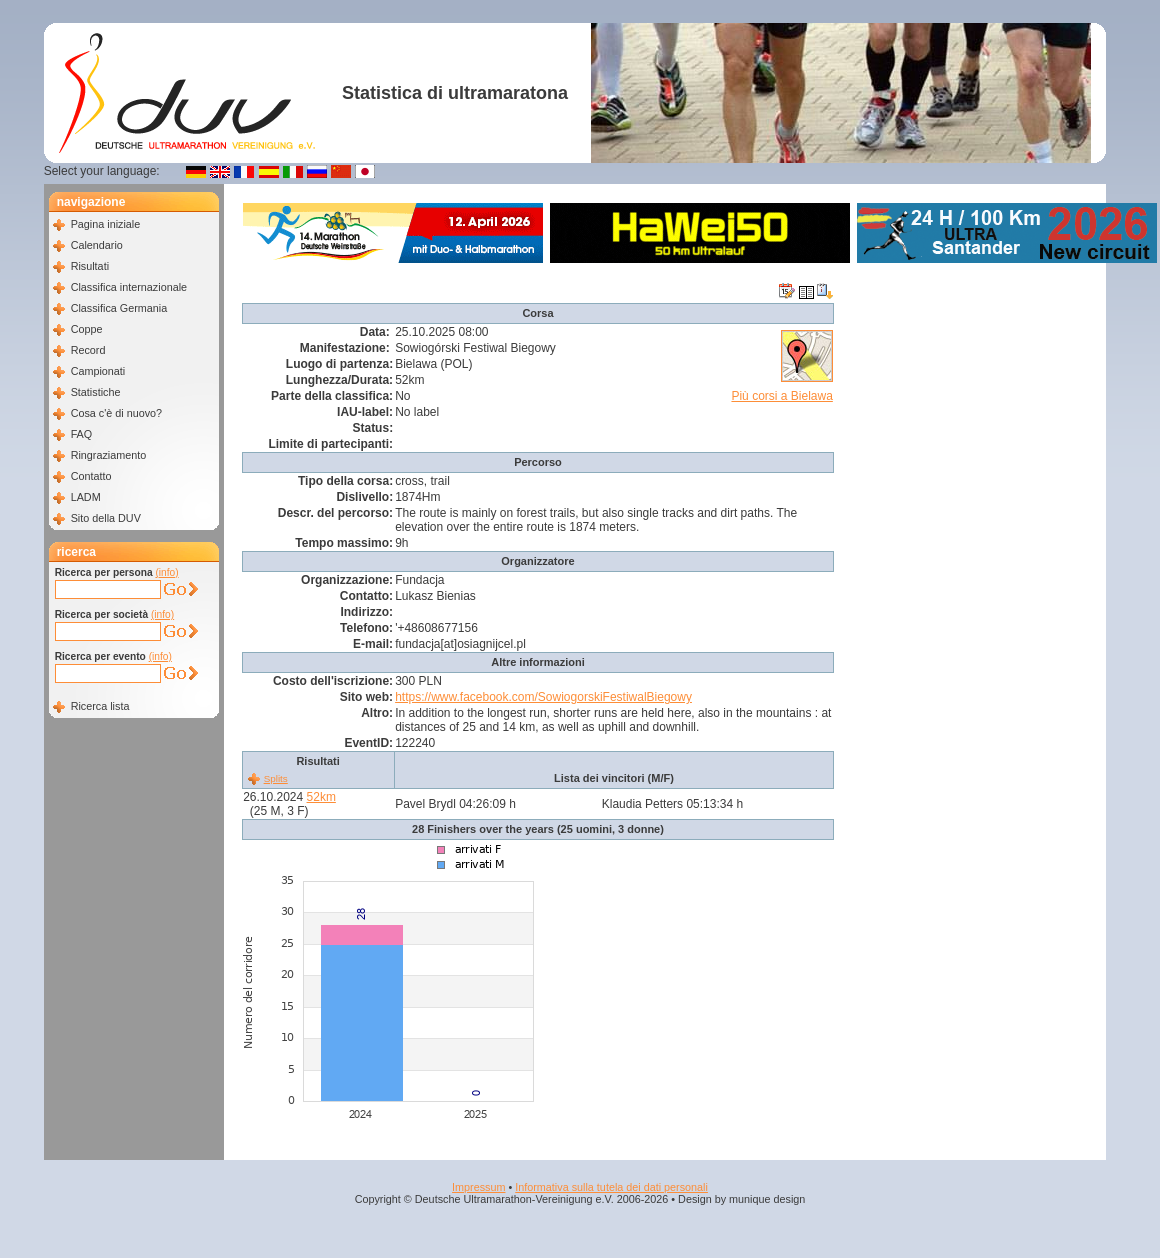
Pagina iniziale (106, 224)
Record (88, 350)
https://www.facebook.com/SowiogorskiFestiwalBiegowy (543, 697)
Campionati (98, 371)
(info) (166, 572)
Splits (276, 778)
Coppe (87, 329)
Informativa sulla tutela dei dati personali (611, 1187)
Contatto (91, 476)
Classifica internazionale (129, 287)
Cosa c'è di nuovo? (117, 413)
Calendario (97, 245)
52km (321, 797)
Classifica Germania (119, 308)
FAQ (82, 434)
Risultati (90, 266)
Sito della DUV (106, 518)
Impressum (478, 1187)
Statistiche (96, 392)
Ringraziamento (109, 455)
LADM (86, 497)
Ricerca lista (100, 706)
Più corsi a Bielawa (781, 396)
